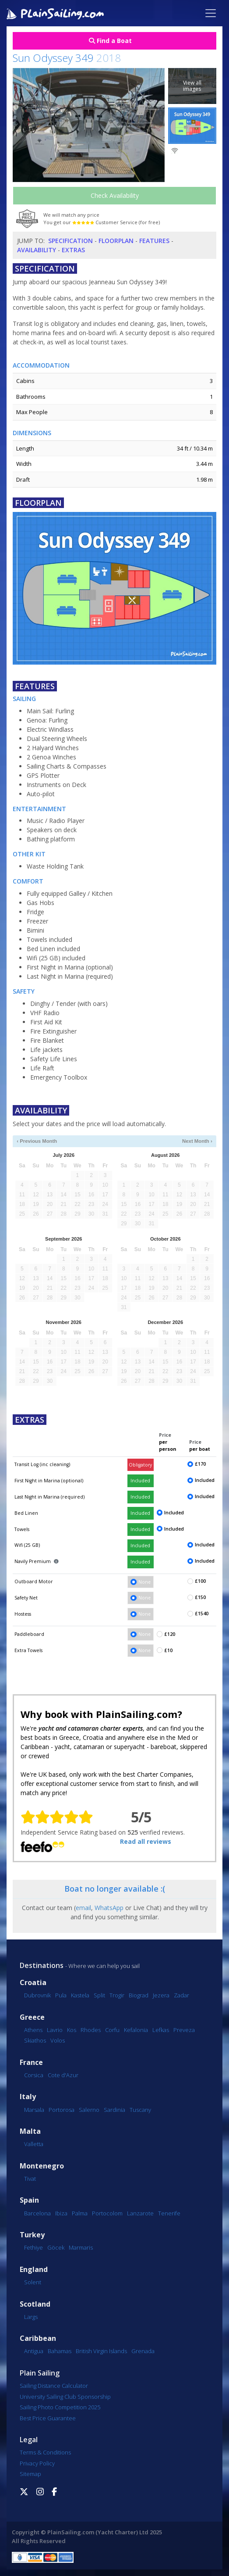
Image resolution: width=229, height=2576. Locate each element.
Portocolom (107, 2213)
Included (140, 1481)
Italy (28, 2097)
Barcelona (37, 2213)
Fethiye (33, 2247)
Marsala (34, 2110)
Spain (29, 2200)
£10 (168, 1650)
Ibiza (61, 2213)
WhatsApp (109, 1907)
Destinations (41, 1965)
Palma (80, 2213)
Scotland (35, 2304)
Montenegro (42, 2166)
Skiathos (35, 2040)
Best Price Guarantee (48, 2418)
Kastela (80, 1995)
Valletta (33, 2144)
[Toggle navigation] (210, 13)
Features (154, 240)
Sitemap (30, 2474)
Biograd (138, 1995)
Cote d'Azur (63, 2075)
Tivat (30, 2178)
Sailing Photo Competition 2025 (60, 2407)
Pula (61, 1995)
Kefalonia (136, 2030)
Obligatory (140, 1465)
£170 (200, 1464)
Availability (36, 250)
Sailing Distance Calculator (54, 2386)
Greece (32, 2017)
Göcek (55, 2247)
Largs (31, 2317)
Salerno (89, 2110)
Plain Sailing (40, 2373)
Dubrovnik (37, 1995)
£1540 (201, 1613)
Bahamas (59, 2351)
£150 (200, 1597)
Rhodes (91, 2030)
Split (99, 1995)
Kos (71, 2030)
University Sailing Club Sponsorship (65, 2397)
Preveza (184, 2030)
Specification (70, 240)
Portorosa (61, 2110)
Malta (30, 2131)
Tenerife (169, 2213)
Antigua (33, 2351)
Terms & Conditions (45, 2452)
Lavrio (55, 2030)
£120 (169, 1634)
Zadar (181, 1995)
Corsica (33, 2075)
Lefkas (160, 2030)
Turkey (32, 2235)
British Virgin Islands (101, 2351)
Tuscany (140, 2110)
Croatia (33, 1983)
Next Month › (197, 1141)
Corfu (112, 2030)
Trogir (116, 1995)
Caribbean (38, 2338)
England (34, 2269)
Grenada (143, 2351)
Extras (73, 250)
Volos (57, 2040)
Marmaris (81, 2247)
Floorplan (116, 240)
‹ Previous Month (37, 1141)
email (83, 1907)
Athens (33, 2030)
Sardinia (114, 2110)
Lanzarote (140, 2213)
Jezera (161, 1995)
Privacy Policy (37, 2463)
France (31, 2062)
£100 (200, 1581)
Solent (32, 2282)
